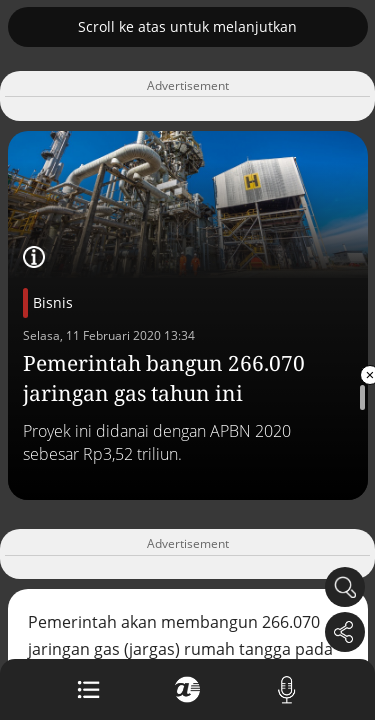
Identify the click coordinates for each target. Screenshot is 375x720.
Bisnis (53, 302)
